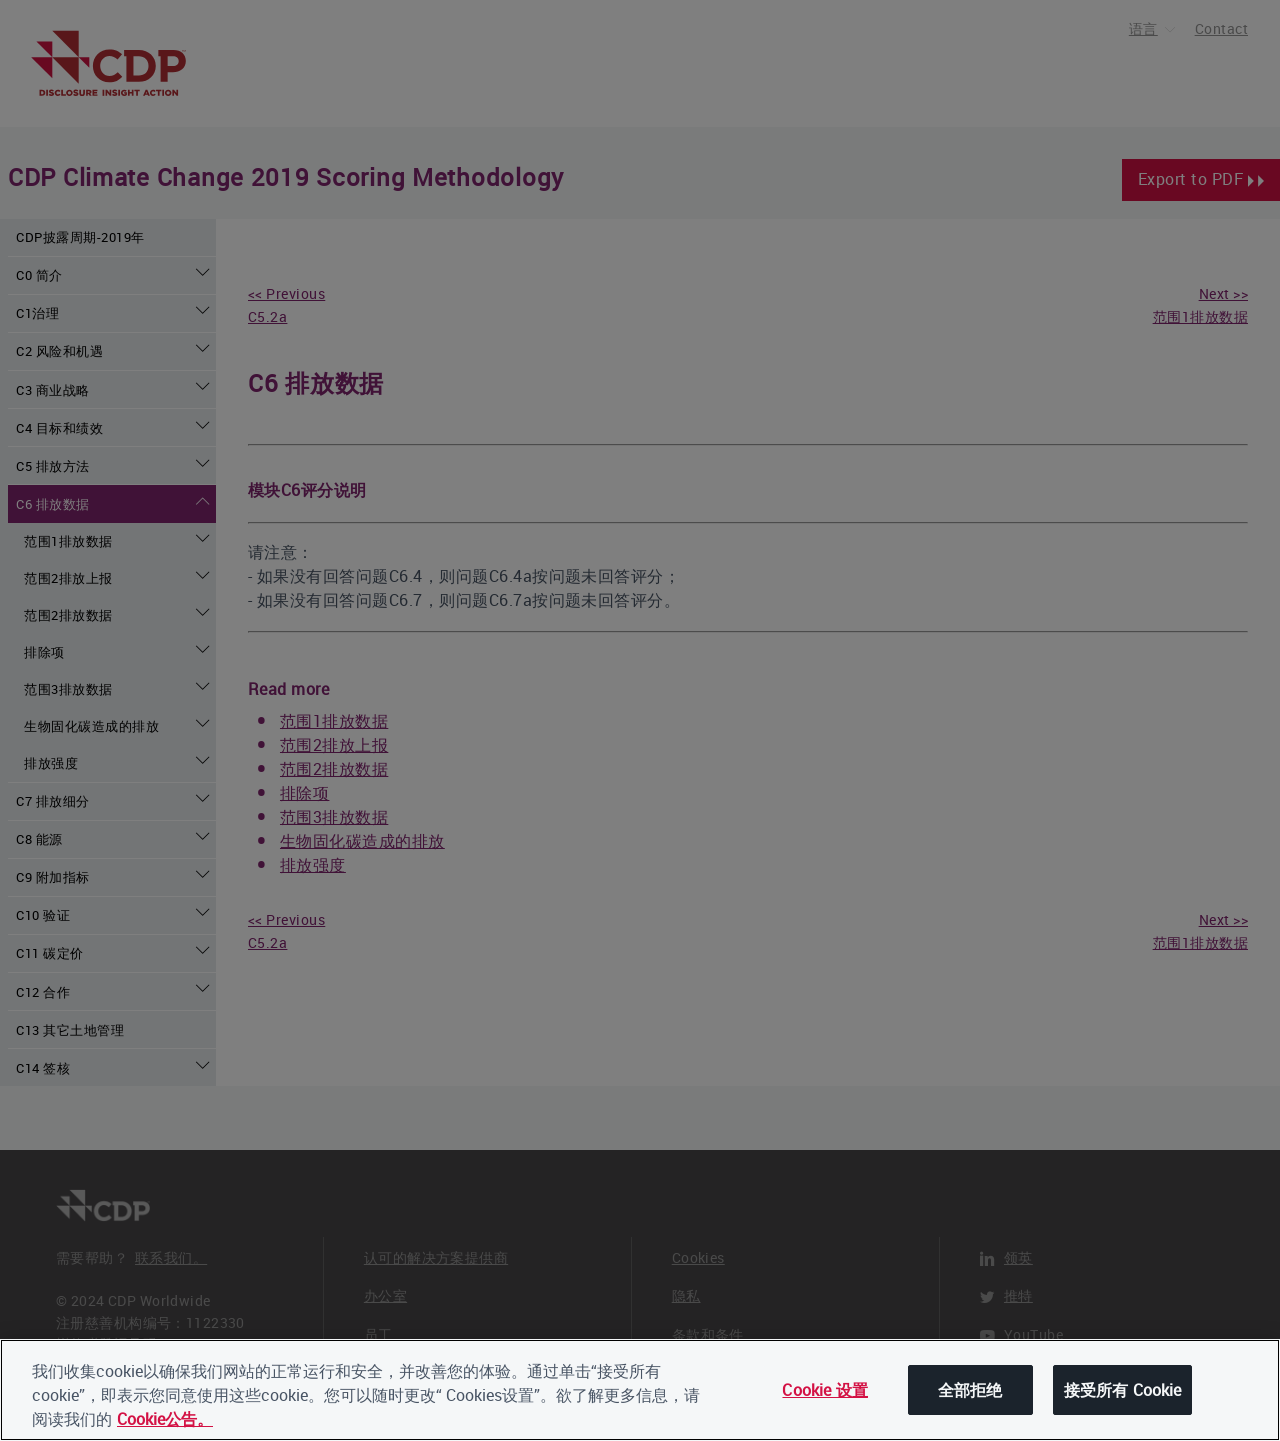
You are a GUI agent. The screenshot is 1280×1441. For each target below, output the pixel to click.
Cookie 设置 (824, 1391)
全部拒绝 (970, 1391)
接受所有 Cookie (1123, 1391)
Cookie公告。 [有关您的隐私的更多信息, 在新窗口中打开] (165, 1420)
